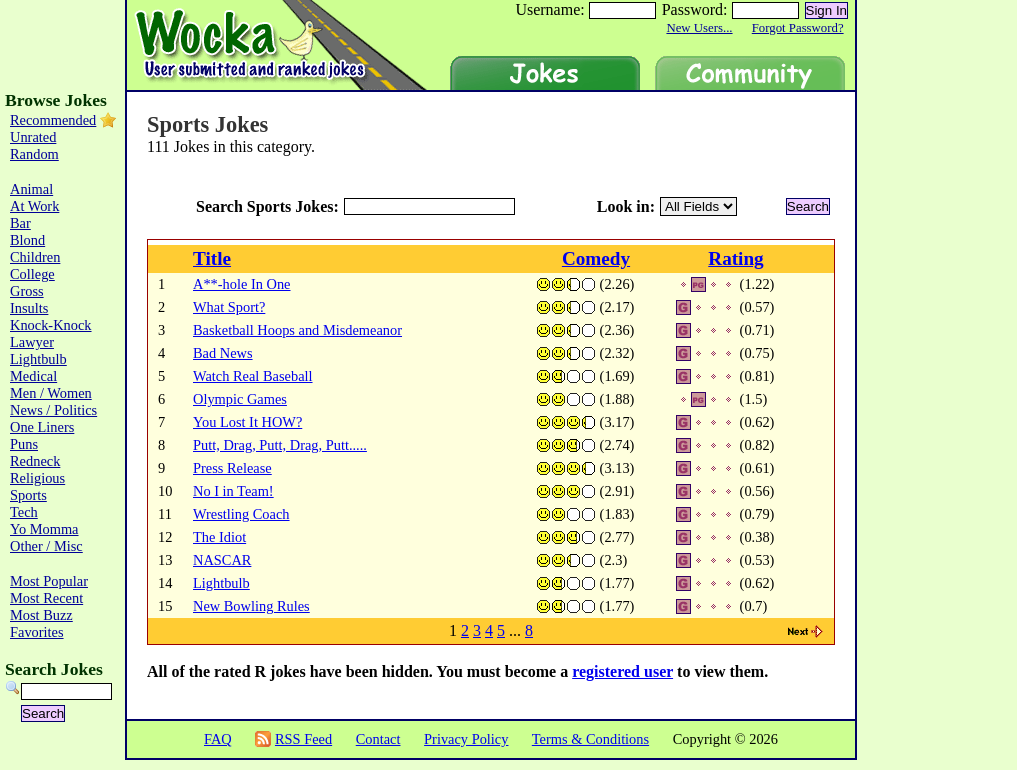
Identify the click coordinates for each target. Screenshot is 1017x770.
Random (34, 154)
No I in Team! (233, 491)
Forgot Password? (798, 28)
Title (212, 258)
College (32, 274)
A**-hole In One (242, 284)
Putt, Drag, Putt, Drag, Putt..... (280, 445)
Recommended (53, 120)
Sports (28, 495)
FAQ (218, 739)
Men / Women (51, 393)
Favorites (37, 632)
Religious (37, 478)
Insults (29, 308)
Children (35, 257)
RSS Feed (303, 739)
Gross (27, 291)
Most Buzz (41, 615)
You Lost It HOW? (247, 422)
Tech (24, 512)
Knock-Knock (51, 325)
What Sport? (229, 307)
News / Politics (53, 410)
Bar (20, 223)
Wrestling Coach (241, 514)
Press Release (232, 468)
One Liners (42, 427)
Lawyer (32, 342)
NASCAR (222, 560)
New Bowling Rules (251, 606)
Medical (33, 376)
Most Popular (49, 581)
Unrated (33, 137)
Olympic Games (240, 399)
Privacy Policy (466, 739)
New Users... (699, 28)
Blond (27, 240)
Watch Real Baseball (253, 376)
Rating (735, 258)
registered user (622, 671)
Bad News (223, 353)
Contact (378, 739)
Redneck (35, 461)
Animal (31, 189)
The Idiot (219, 537)
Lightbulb (221, 583)
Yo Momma (44, 529)
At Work (34, 206)
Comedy (596, 258)
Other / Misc (46, 546)
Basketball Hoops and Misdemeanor (297, 330)
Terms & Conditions (590, 739)
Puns (24, 444)
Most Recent (46, 598)
